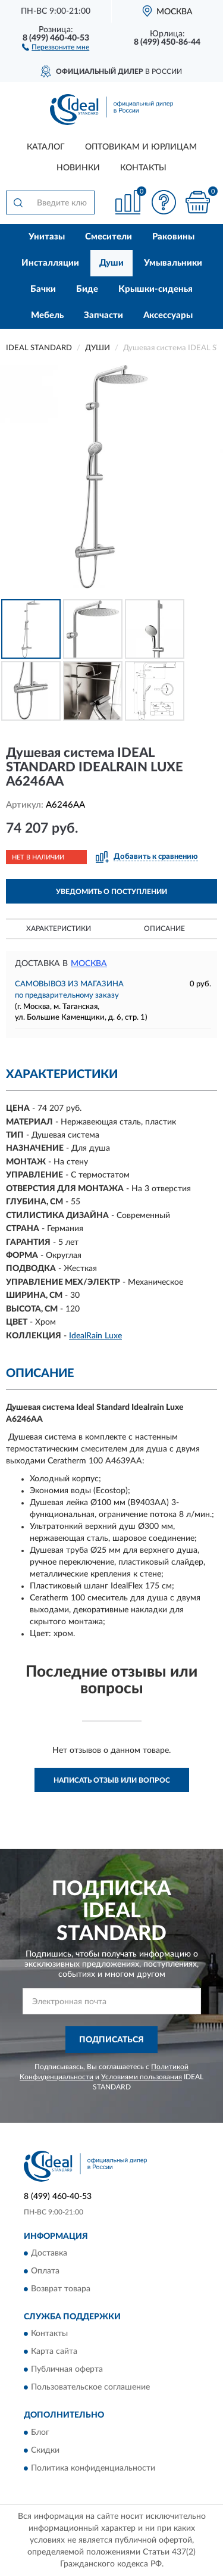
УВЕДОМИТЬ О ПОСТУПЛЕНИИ (111, 891)
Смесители (108, 236)
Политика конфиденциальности (93, 2468)
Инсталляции (50, 262)
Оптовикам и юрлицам (141, 147)
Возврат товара (60, 2289)
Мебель (47, 315)
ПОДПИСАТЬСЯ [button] (111, 2040)
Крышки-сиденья (155, 289)
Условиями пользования (141, 2076)
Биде (87, 289)
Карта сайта (54, 2352)
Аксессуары (168, 315)
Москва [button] (89, 964)
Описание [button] (164, 928)
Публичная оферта (67, 2370)
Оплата (45, 2271)
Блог (40, 2432)
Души (111, 262)
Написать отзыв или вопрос (112, 1780)
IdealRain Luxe (95, 1336)
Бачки (43, 289)
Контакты (143, 168)
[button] (55, 46)
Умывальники (173, 262)
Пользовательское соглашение (90, 2388)
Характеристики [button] (58, 928)
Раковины (173, 236)
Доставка (49, 2254)
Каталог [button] (46, 147)
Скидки (45, 2450)
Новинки (78, 168)
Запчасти (103, 315)
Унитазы (47, 236)
